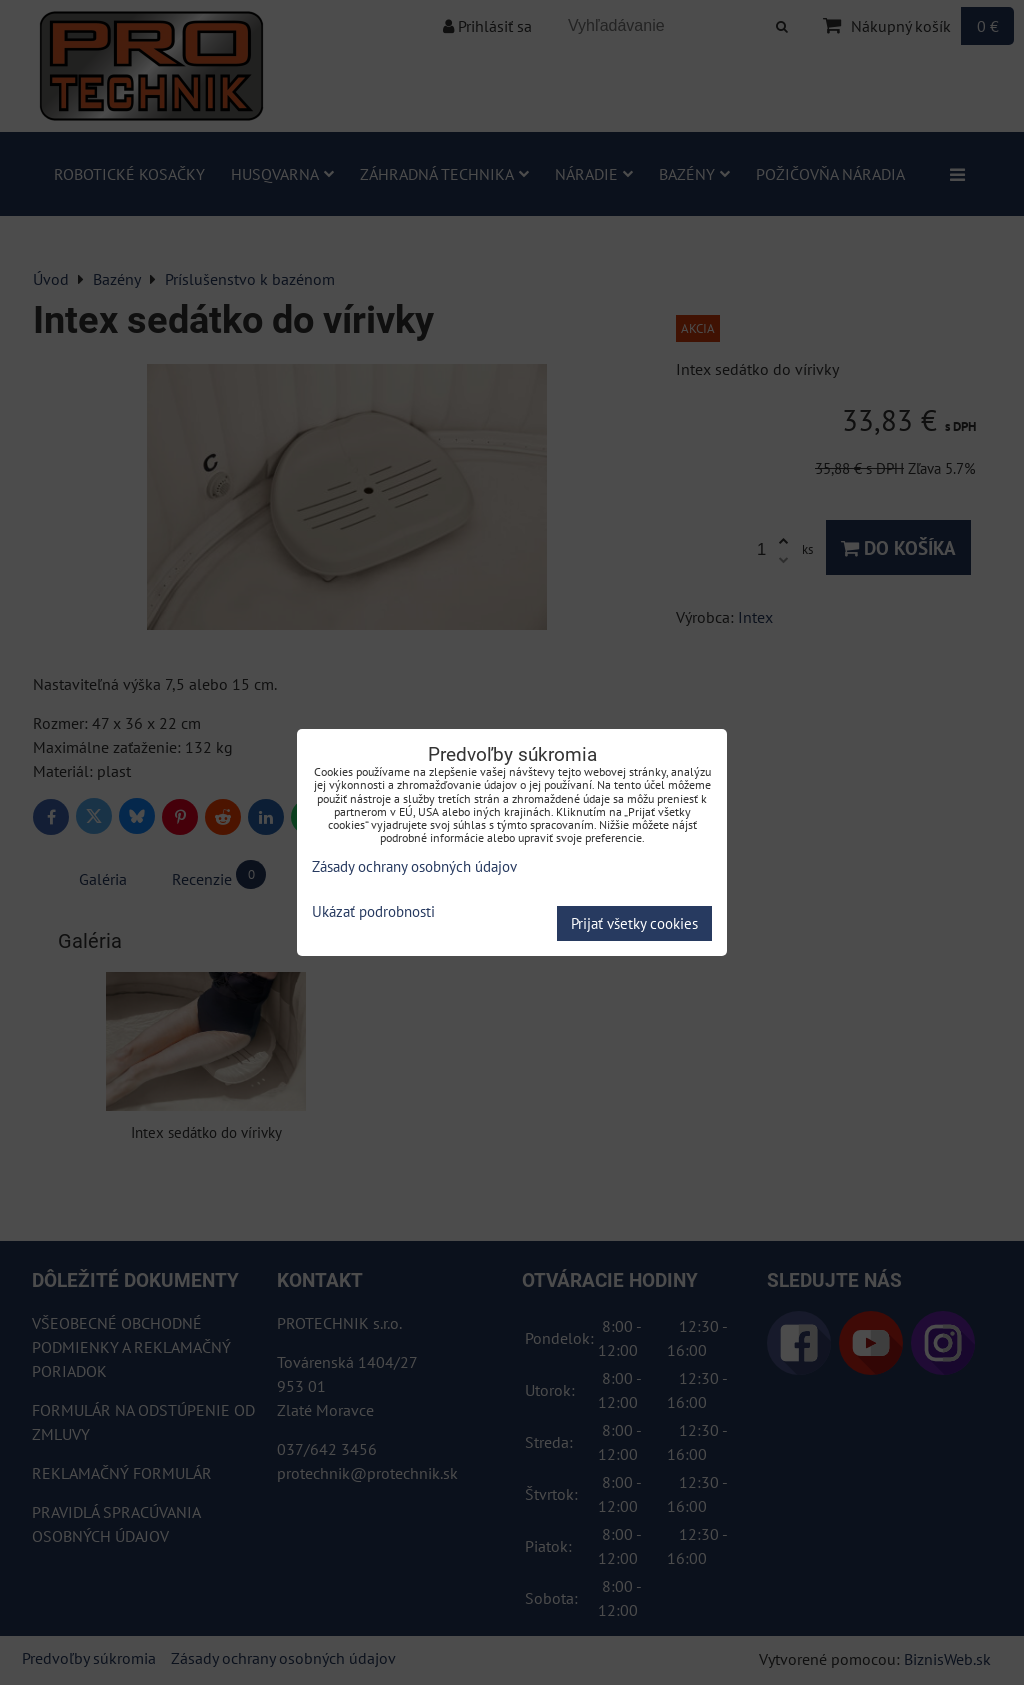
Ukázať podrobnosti (373, 912)
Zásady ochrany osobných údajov (414, 866)
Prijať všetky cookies (634, 923)
